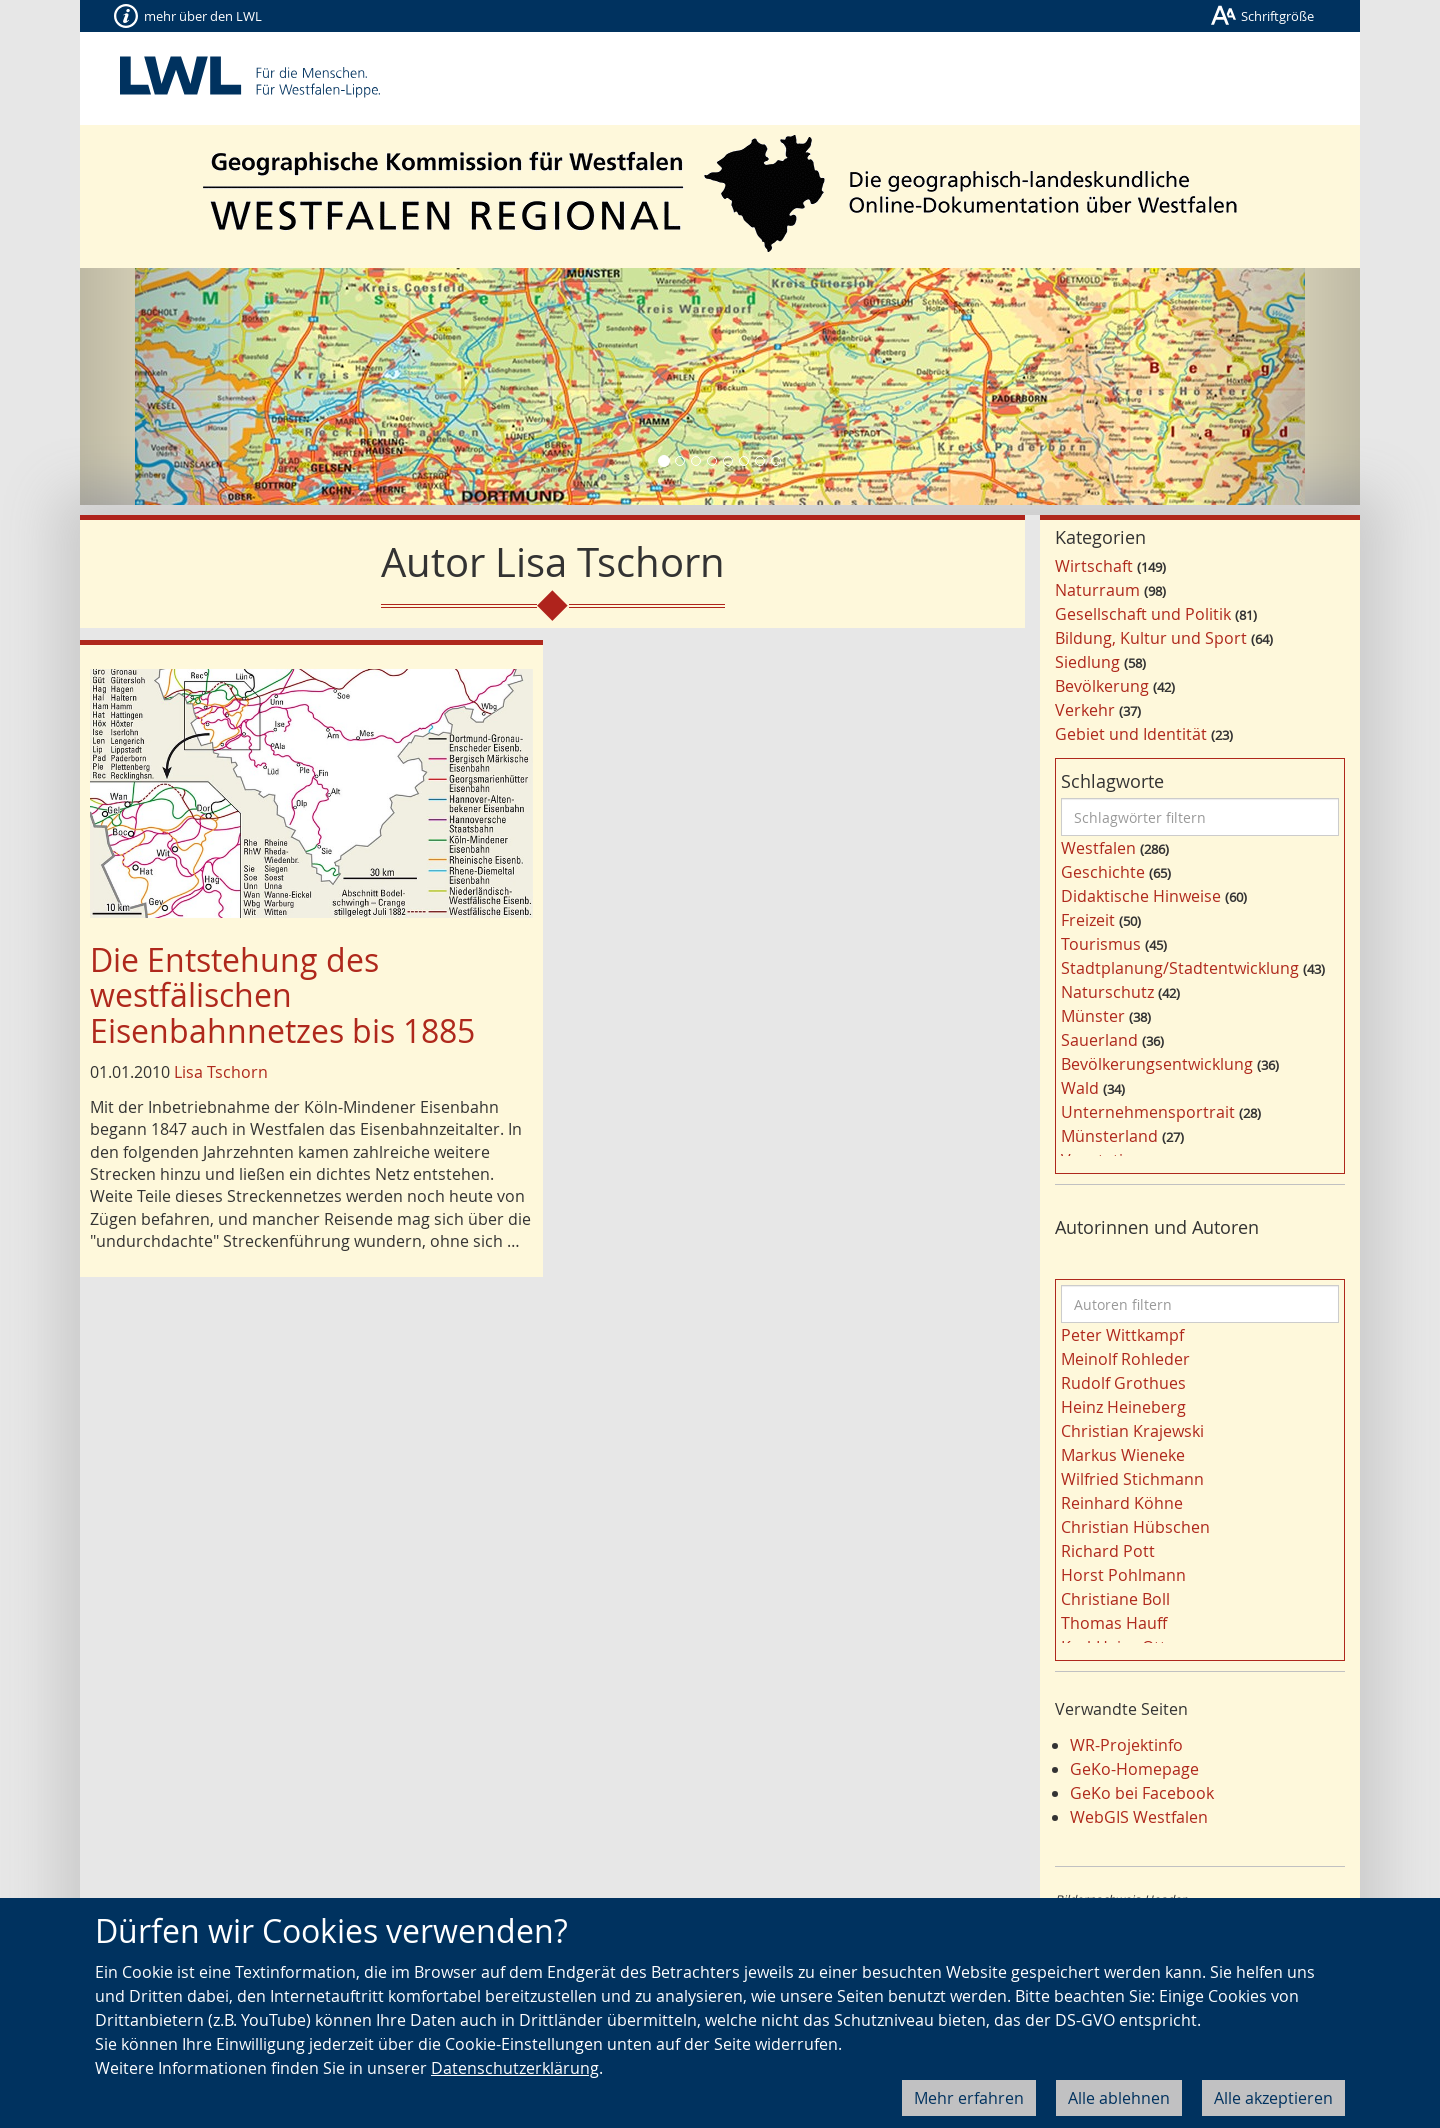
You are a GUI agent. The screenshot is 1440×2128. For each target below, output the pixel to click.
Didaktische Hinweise (1141, 896)
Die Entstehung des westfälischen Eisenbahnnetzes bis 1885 (282, 994)
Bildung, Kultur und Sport (1151, 638)
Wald (1080, 1088)
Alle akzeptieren (1273, 2098)
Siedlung (1087, 662)
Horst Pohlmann (1123, 1575)
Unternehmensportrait (1148, 1112)
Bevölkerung (1102, 686)
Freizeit (1088, 920)
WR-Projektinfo (1126, 1745)
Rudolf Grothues (1123, 1383)
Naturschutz (1107, 992)
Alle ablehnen (1119, 2098)
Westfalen (1098, 848)
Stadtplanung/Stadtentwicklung (1180, 968)
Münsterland (1109, 1136)
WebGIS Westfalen (1139, 1817)
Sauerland (1099, 1040)
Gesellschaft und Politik (1143, 614)
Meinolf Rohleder (1125, 1359)
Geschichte (1103, 872)
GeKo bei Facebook (1142, 1793)
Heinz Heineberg (1123, 1407)
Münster (1093, 1016)
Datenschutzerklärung (515, 2068)
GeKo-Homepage (1134, 1769)
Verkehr (1085, 710)
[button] (176, 386)
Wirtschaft (1094, 566)
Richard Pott (1108, 1551)
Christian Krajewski (1132, 1431)
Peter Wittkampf (1122, 1335)
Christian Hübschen (1135, 1527)
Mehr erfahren (969, 2098)
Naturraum (1097, 590)
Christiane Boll (1115, 1599)
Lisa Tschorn (221, 1072)
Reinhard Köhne (1122, 1503)
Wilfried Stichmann (1132, 1479)
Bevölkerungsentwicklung (1157, 1064)
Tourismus (1101, 944)
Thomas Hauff (1114, 1623)
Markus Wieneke (1123, 1455)
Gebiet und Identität (1131, 734)
